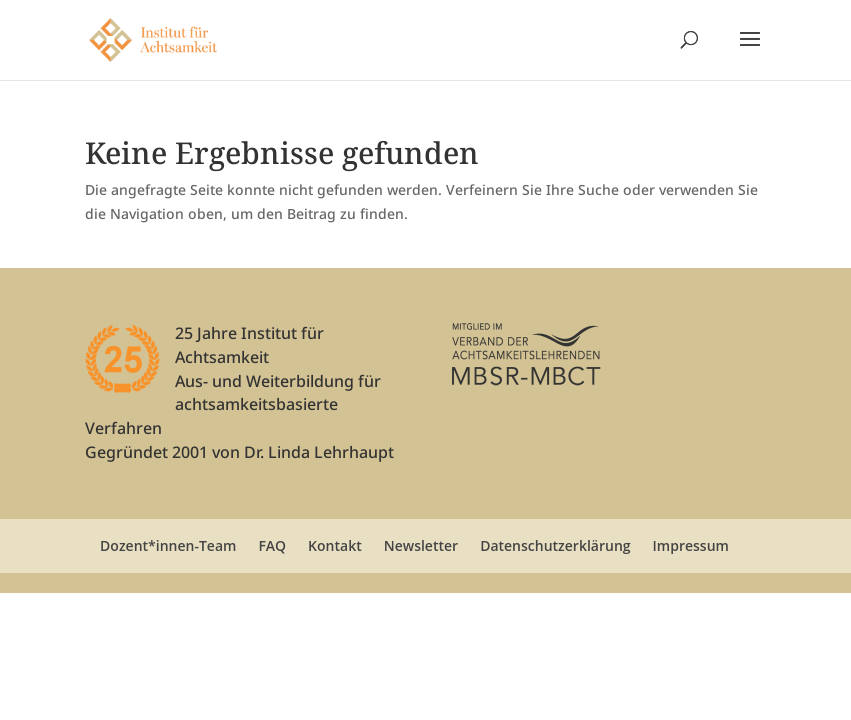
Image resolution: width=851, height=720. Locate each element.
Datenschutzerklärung (555, 545)
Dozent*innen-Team (168, 545)
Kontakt (335, 545)
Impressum (691, 545)
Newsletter (421, 545)
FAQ (272, 545)
